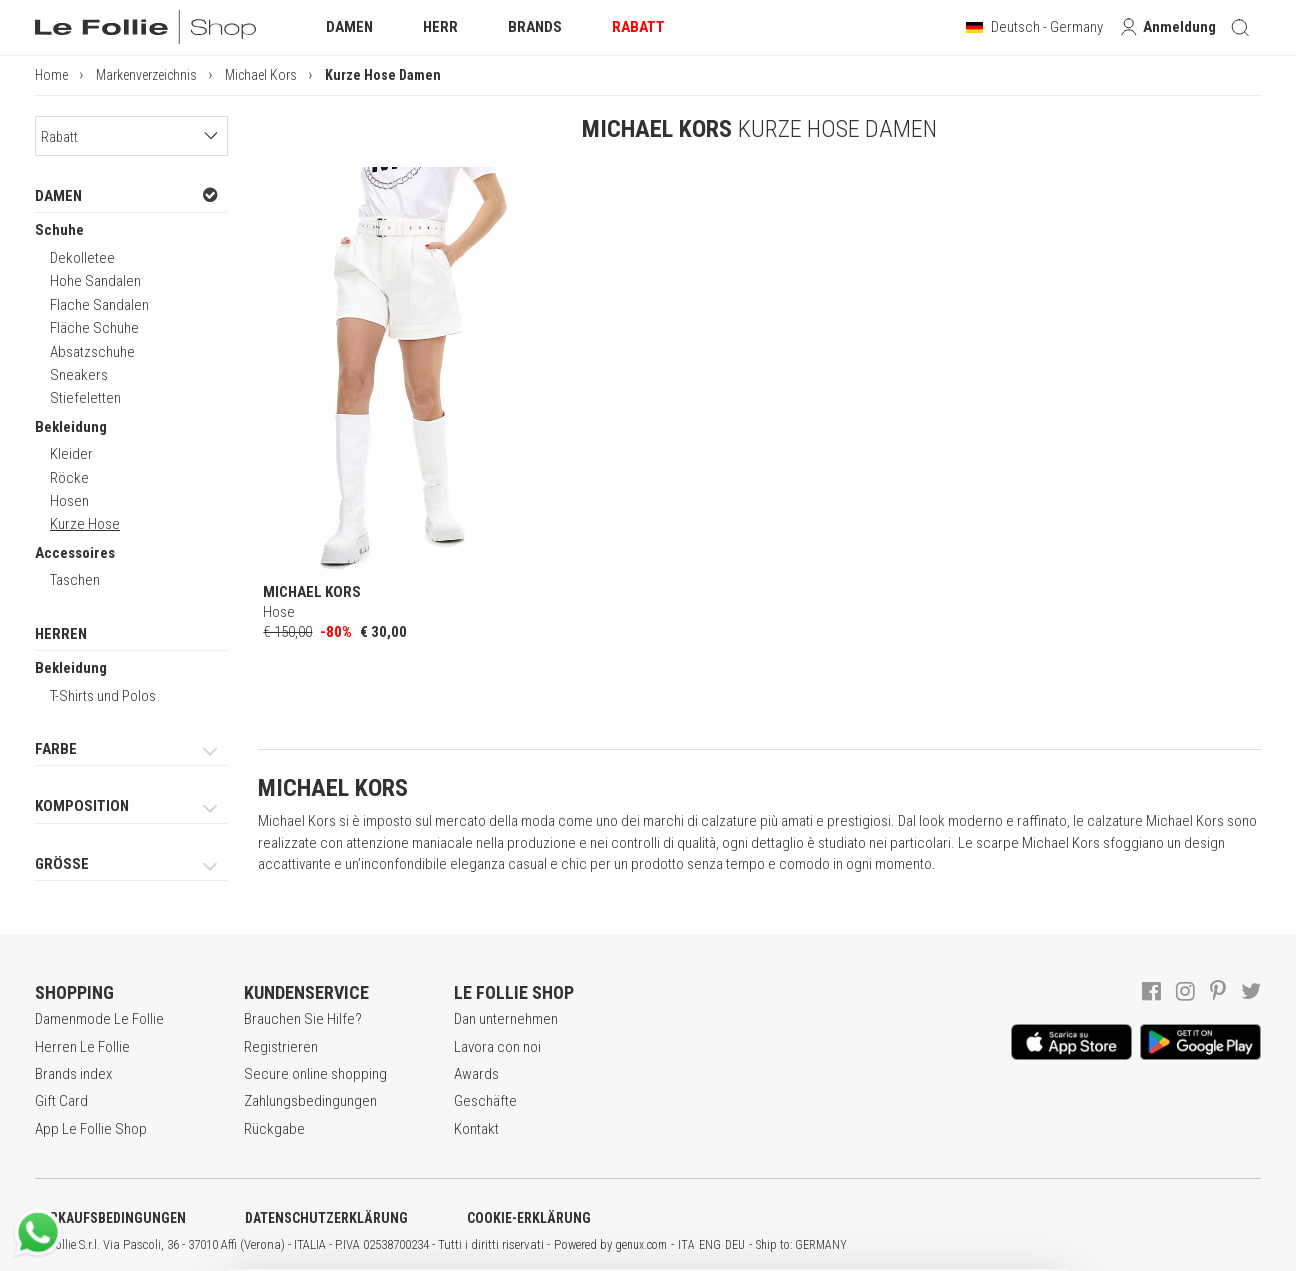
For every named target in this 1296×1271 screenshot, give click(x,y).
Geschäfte (485, 1101)
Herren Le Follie (82, 1047)
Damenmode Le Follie (99, 1019)
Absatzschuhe (92, 352)
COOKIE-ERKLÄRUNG (529, 1218)
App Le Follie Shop (91, 1129)
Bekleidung (71, 427)
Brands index (73, 1074)
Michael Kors (261, 75)
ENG (710, 1245)
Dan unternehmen (506, 1019)
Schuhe (59, 230)
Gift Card (61, 1101)
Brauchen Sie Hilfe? (303, 1019)
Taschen (75, 580)
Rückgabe (274, 1129)
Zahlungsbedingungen (310, 1101)
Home (51, 75)
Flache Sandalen (99, 305)
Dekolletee (82, 258)
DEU (735, 1245)
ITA (686, 1245)
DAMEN (126, 195)
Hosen (69, 501)
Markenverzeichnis (146, 75)
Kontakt (476, 1129)
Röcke (69, 478)
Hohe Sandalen (95, 281)
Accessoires (75, 553)
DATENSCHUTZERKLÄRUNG (326, 1218)
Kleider (71, 454)
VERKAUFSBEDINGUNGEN (110, 1218)
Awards (476, 1074)
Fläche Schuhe (94, 328)
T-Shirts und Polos (103, 696)
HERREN (61, 634)
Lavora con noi (497, 1047)
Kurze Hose (85, 524)
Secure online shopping (315, 1074)
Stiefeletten (85, 398)
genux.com (641, 1245)
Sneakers (79, 375)
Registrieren (281, 1047)
